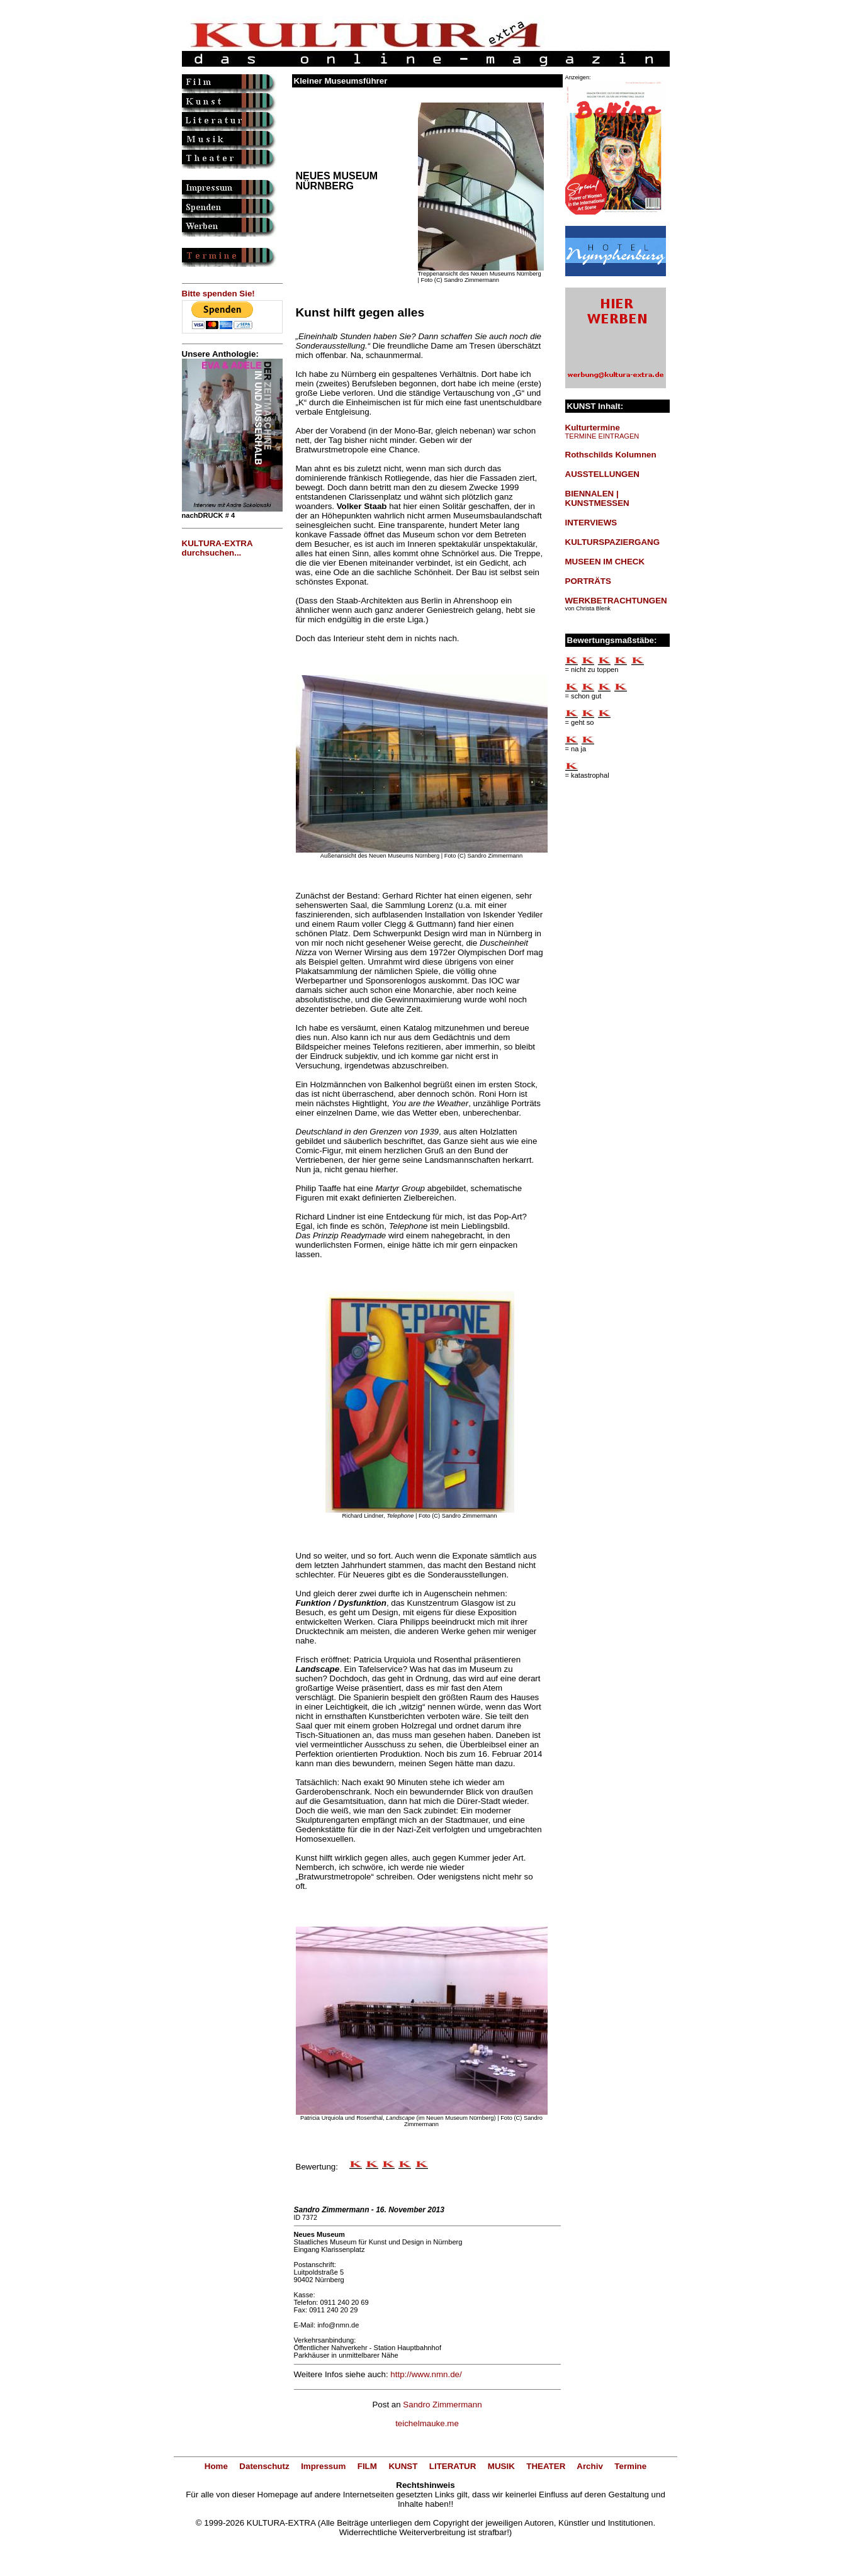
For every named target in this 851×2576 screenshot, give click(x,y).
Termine (630, 2466)
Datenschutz (264, 2466)
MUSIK (501, 2466)
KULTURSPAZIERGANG (612, 542)
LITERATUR (452, 2466)
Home (216, 2466)
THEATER (545, 2466)
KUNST (402, 2466)
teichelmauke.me (427, 2423)
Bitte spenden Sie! (218, 293)
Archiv (589, 2466)
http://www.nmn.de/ (425, 2374)
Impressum (323, 2466)
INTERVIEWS (591, 522)
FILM (367, 2466)
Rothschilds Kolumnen (611, 454)
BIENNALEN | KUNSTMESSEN (597, 498)
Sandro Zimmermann (442, 2404)
